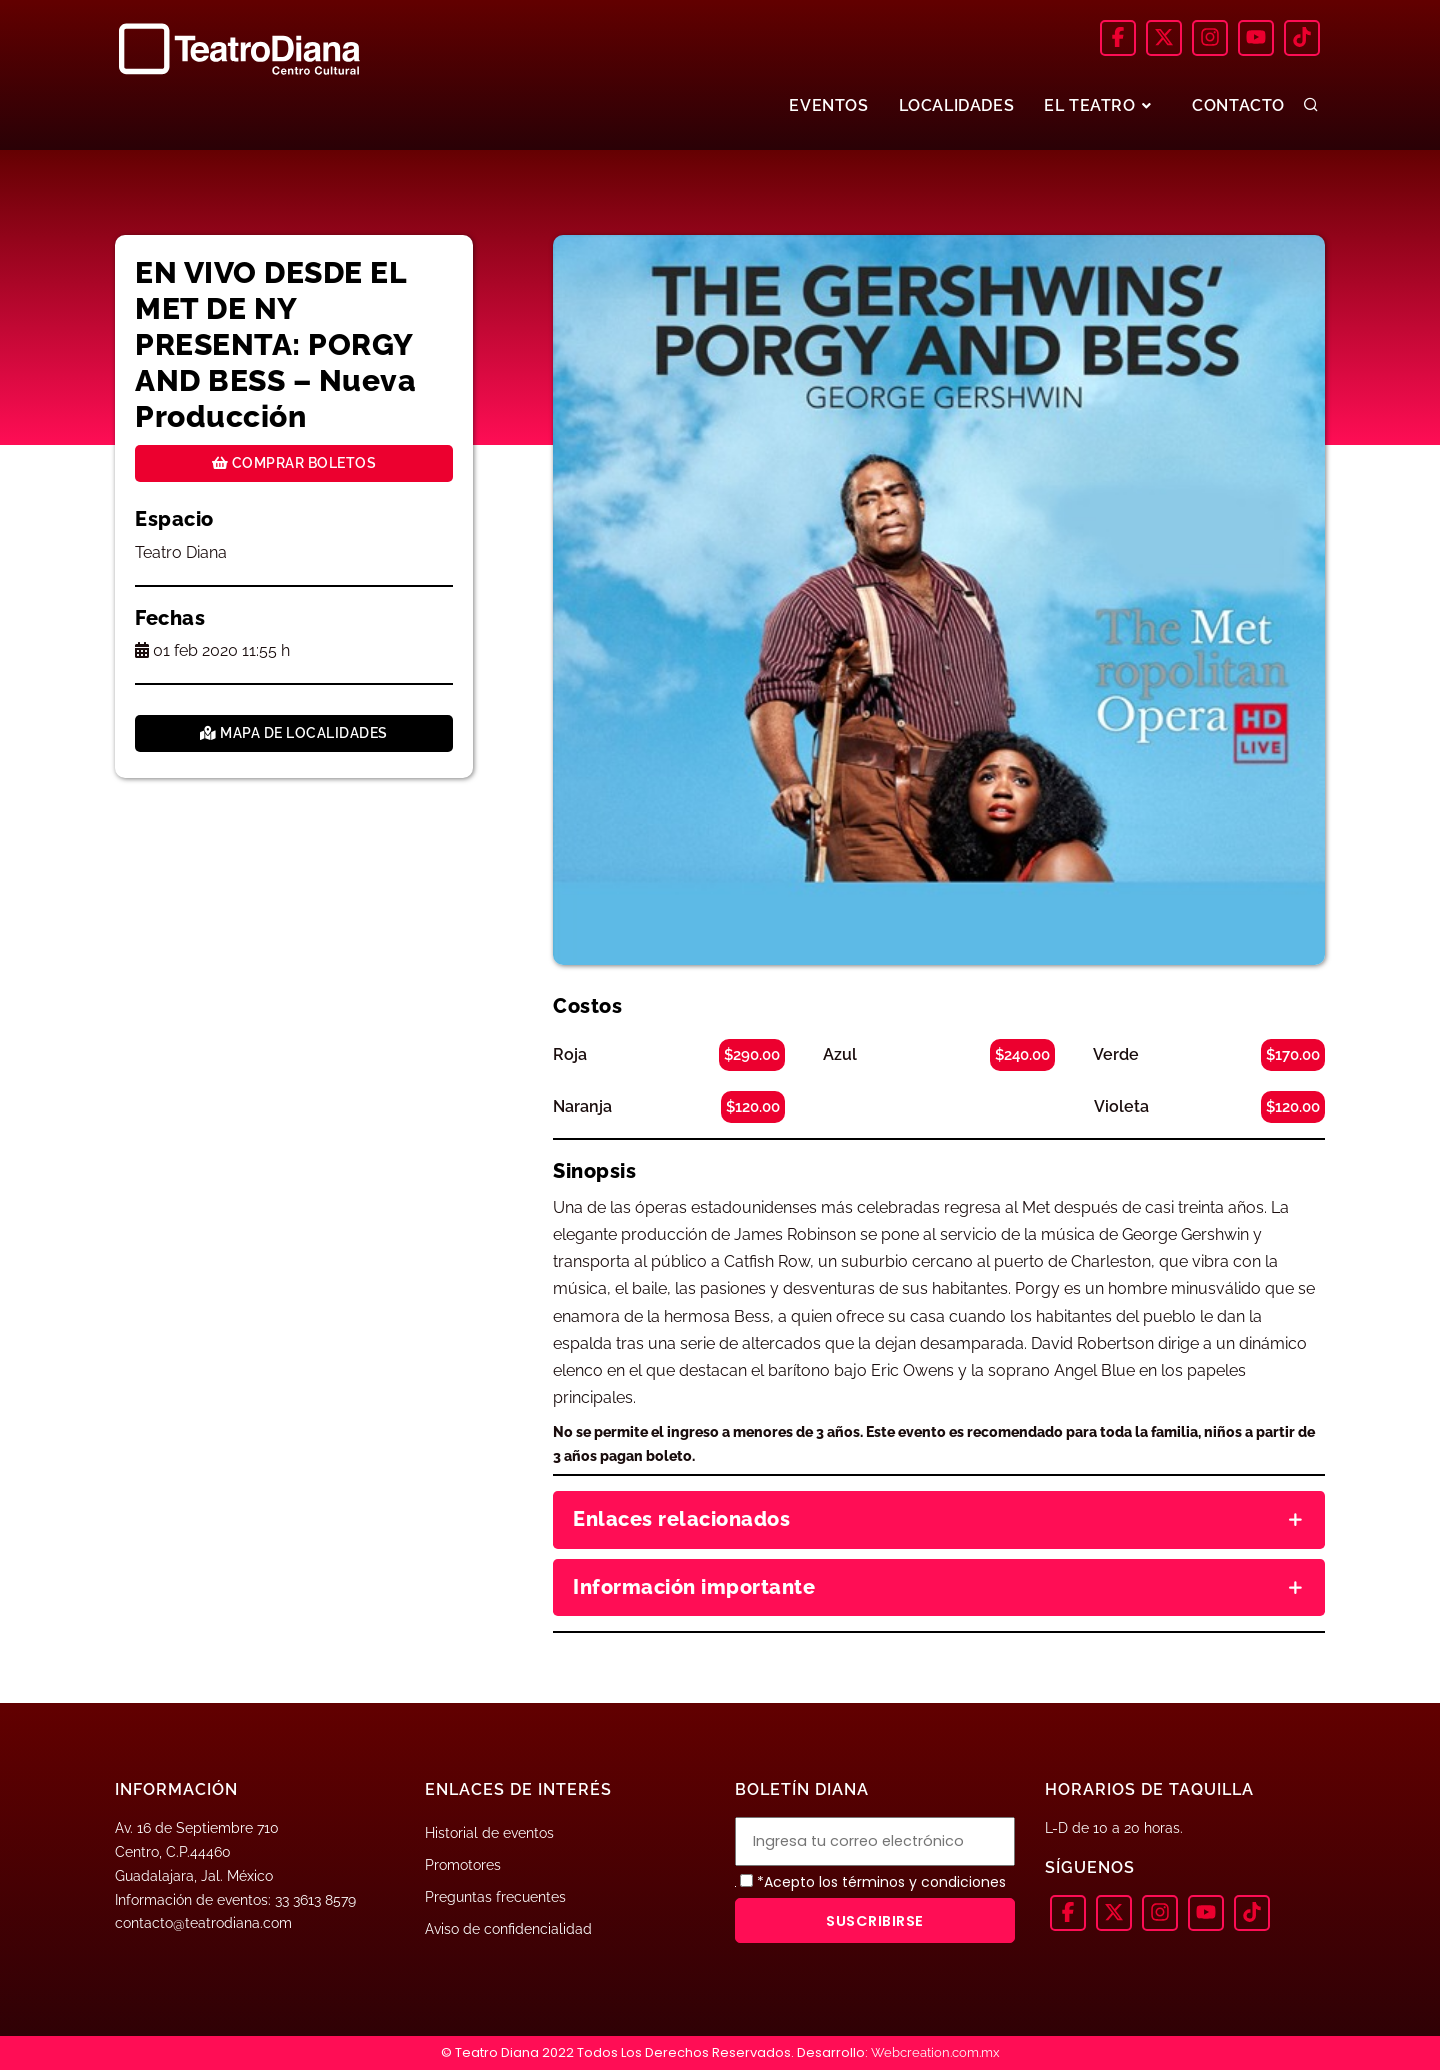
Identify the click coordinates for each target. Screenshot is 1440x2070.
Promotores (463, 1865)
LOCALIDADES (957, 105)
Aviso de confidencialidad (508, 1929)
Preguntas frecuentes (495, 1897)
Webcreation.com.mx (935, 2052)
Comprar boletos (294, 463)
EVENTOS (828, 105)
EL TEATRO (1100, 105)
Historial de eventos (489, 1833)
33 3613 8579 (315, 1900)
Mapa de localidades (294, 733)
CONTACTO (1238, 105)
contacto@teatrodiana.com (203, 1923)
